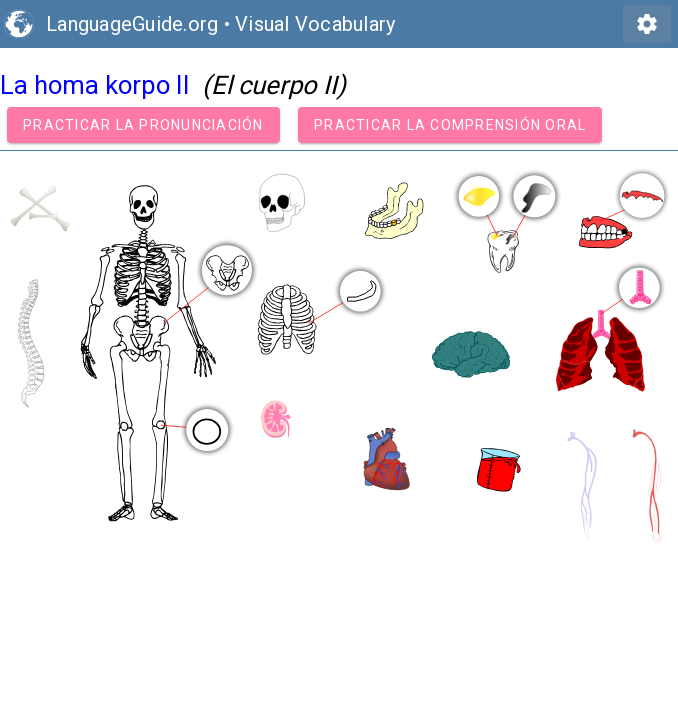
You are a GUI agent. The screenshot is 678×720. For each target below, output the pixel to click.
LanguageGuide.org (132, 24)
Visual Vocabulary (315, 24)
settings (647, 24)
